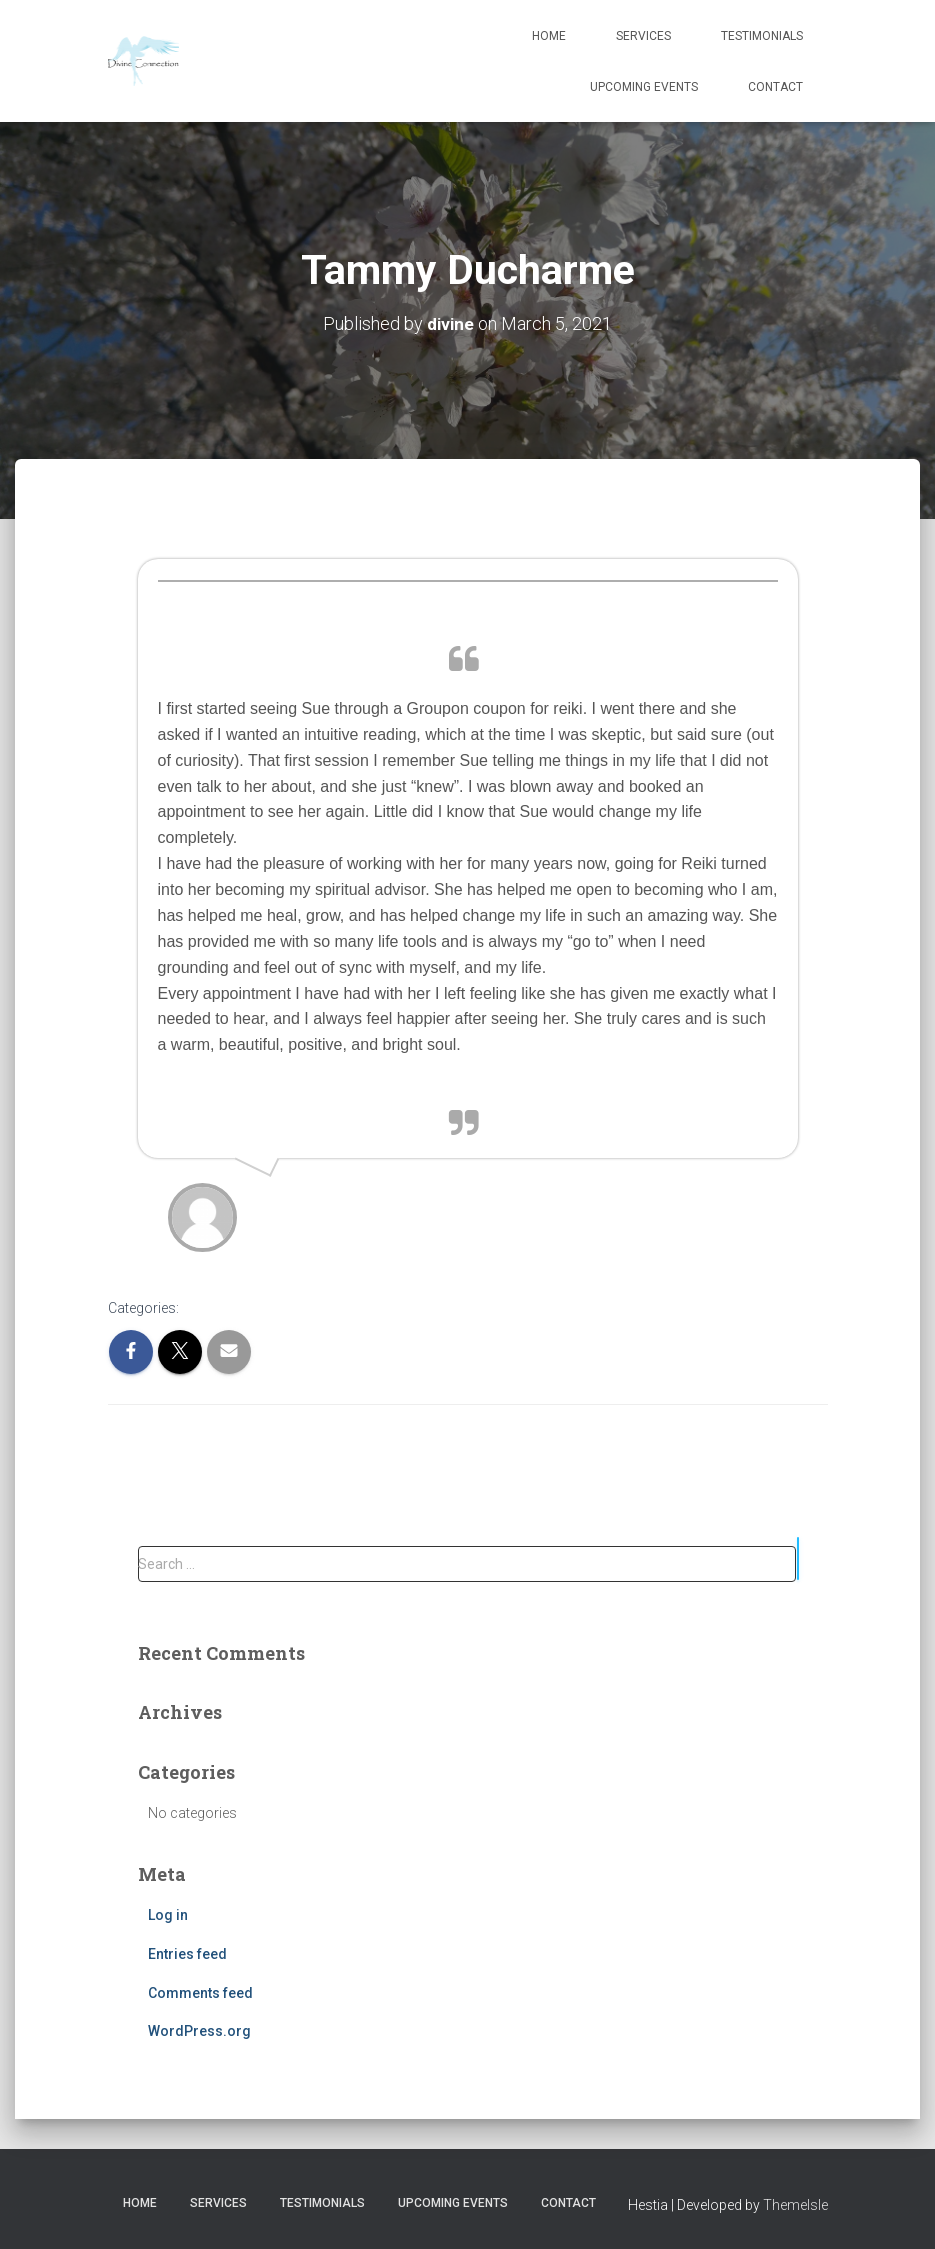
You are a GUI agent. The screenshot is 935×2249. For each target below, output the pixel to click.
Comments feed (200, 1992)
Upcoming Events (644, 87)
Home (549, 36)
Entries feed (187, 1953)
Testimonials (762, 36)
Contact (775, 87)
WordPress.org (199, 2031)
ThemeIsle (795, 2204)
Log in (168, 1915)
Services (643, 36)
